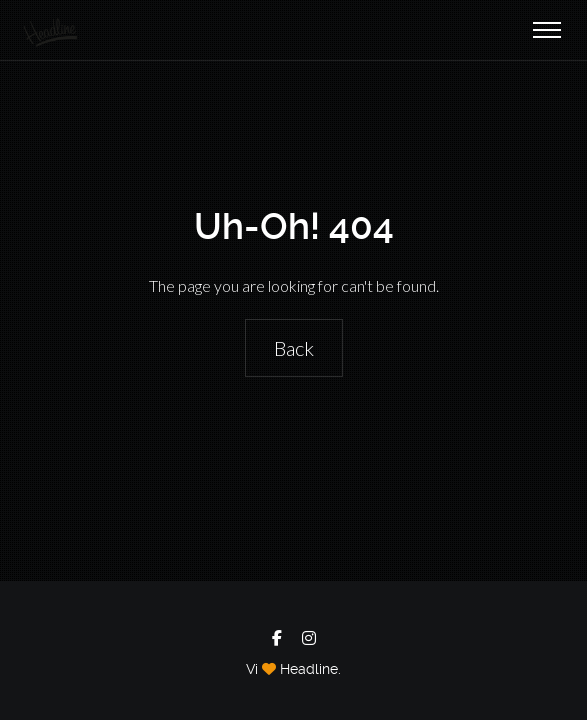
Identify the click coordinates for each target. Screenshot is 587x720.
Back (294, 348)
